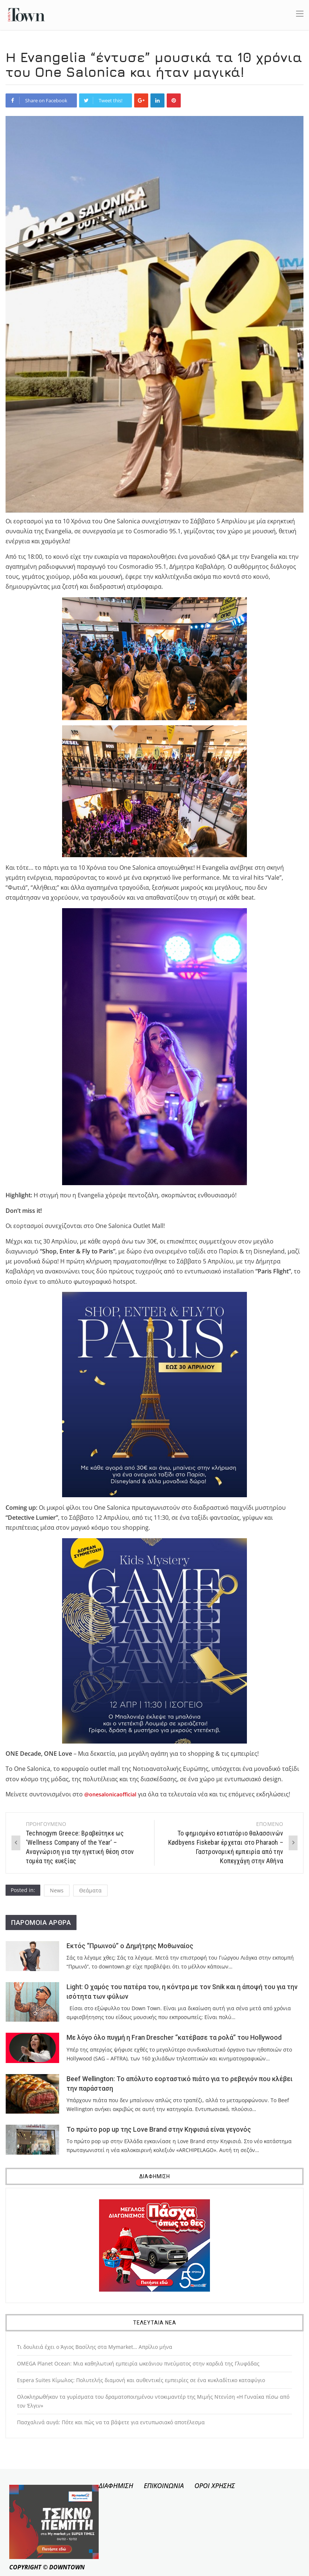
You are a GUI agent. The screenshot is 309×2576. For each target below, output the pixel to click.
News (57, 1890)
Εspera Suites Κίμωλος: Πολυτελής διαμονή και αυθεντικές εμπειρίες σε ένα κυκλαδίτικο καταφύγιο (141, 2380)
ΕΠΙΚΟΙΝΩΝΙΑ (164, 2485)
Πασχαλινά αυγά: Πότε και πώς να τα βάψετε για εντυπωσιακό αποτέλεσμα (111, 2422)
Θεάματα (90, 1890)
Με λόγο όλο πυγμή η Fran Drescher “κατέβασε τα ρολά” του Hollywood (174, 2037)
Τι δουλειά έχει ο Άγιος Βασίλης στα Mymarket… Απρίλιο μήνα (94, 2346)
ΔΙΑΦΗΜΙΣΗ (116, 2485)
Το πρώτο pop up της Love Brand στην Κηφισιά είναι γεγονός (159, 2129)
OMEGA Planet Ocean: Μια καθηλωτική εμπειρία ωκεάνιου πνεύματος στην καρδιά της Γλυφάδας (138, 2363)
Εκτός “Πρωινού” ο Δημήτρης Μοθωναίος (130, 1946)
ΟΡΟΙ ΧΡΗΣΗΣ (214, 2485)
